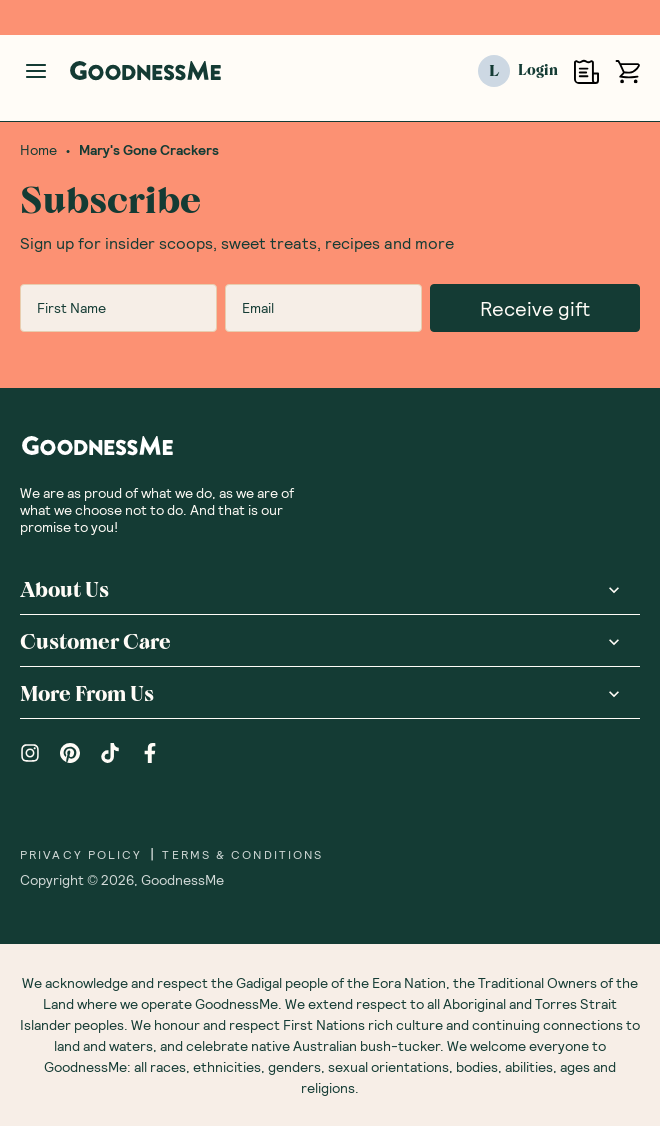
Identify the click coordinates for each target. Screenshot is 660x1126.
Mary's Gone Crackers (149, 150)
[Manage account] (36, 71)
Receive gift (535, 308)
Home (38, 150)
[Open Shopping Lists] (586, 71)
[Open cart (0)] (627, 71)
